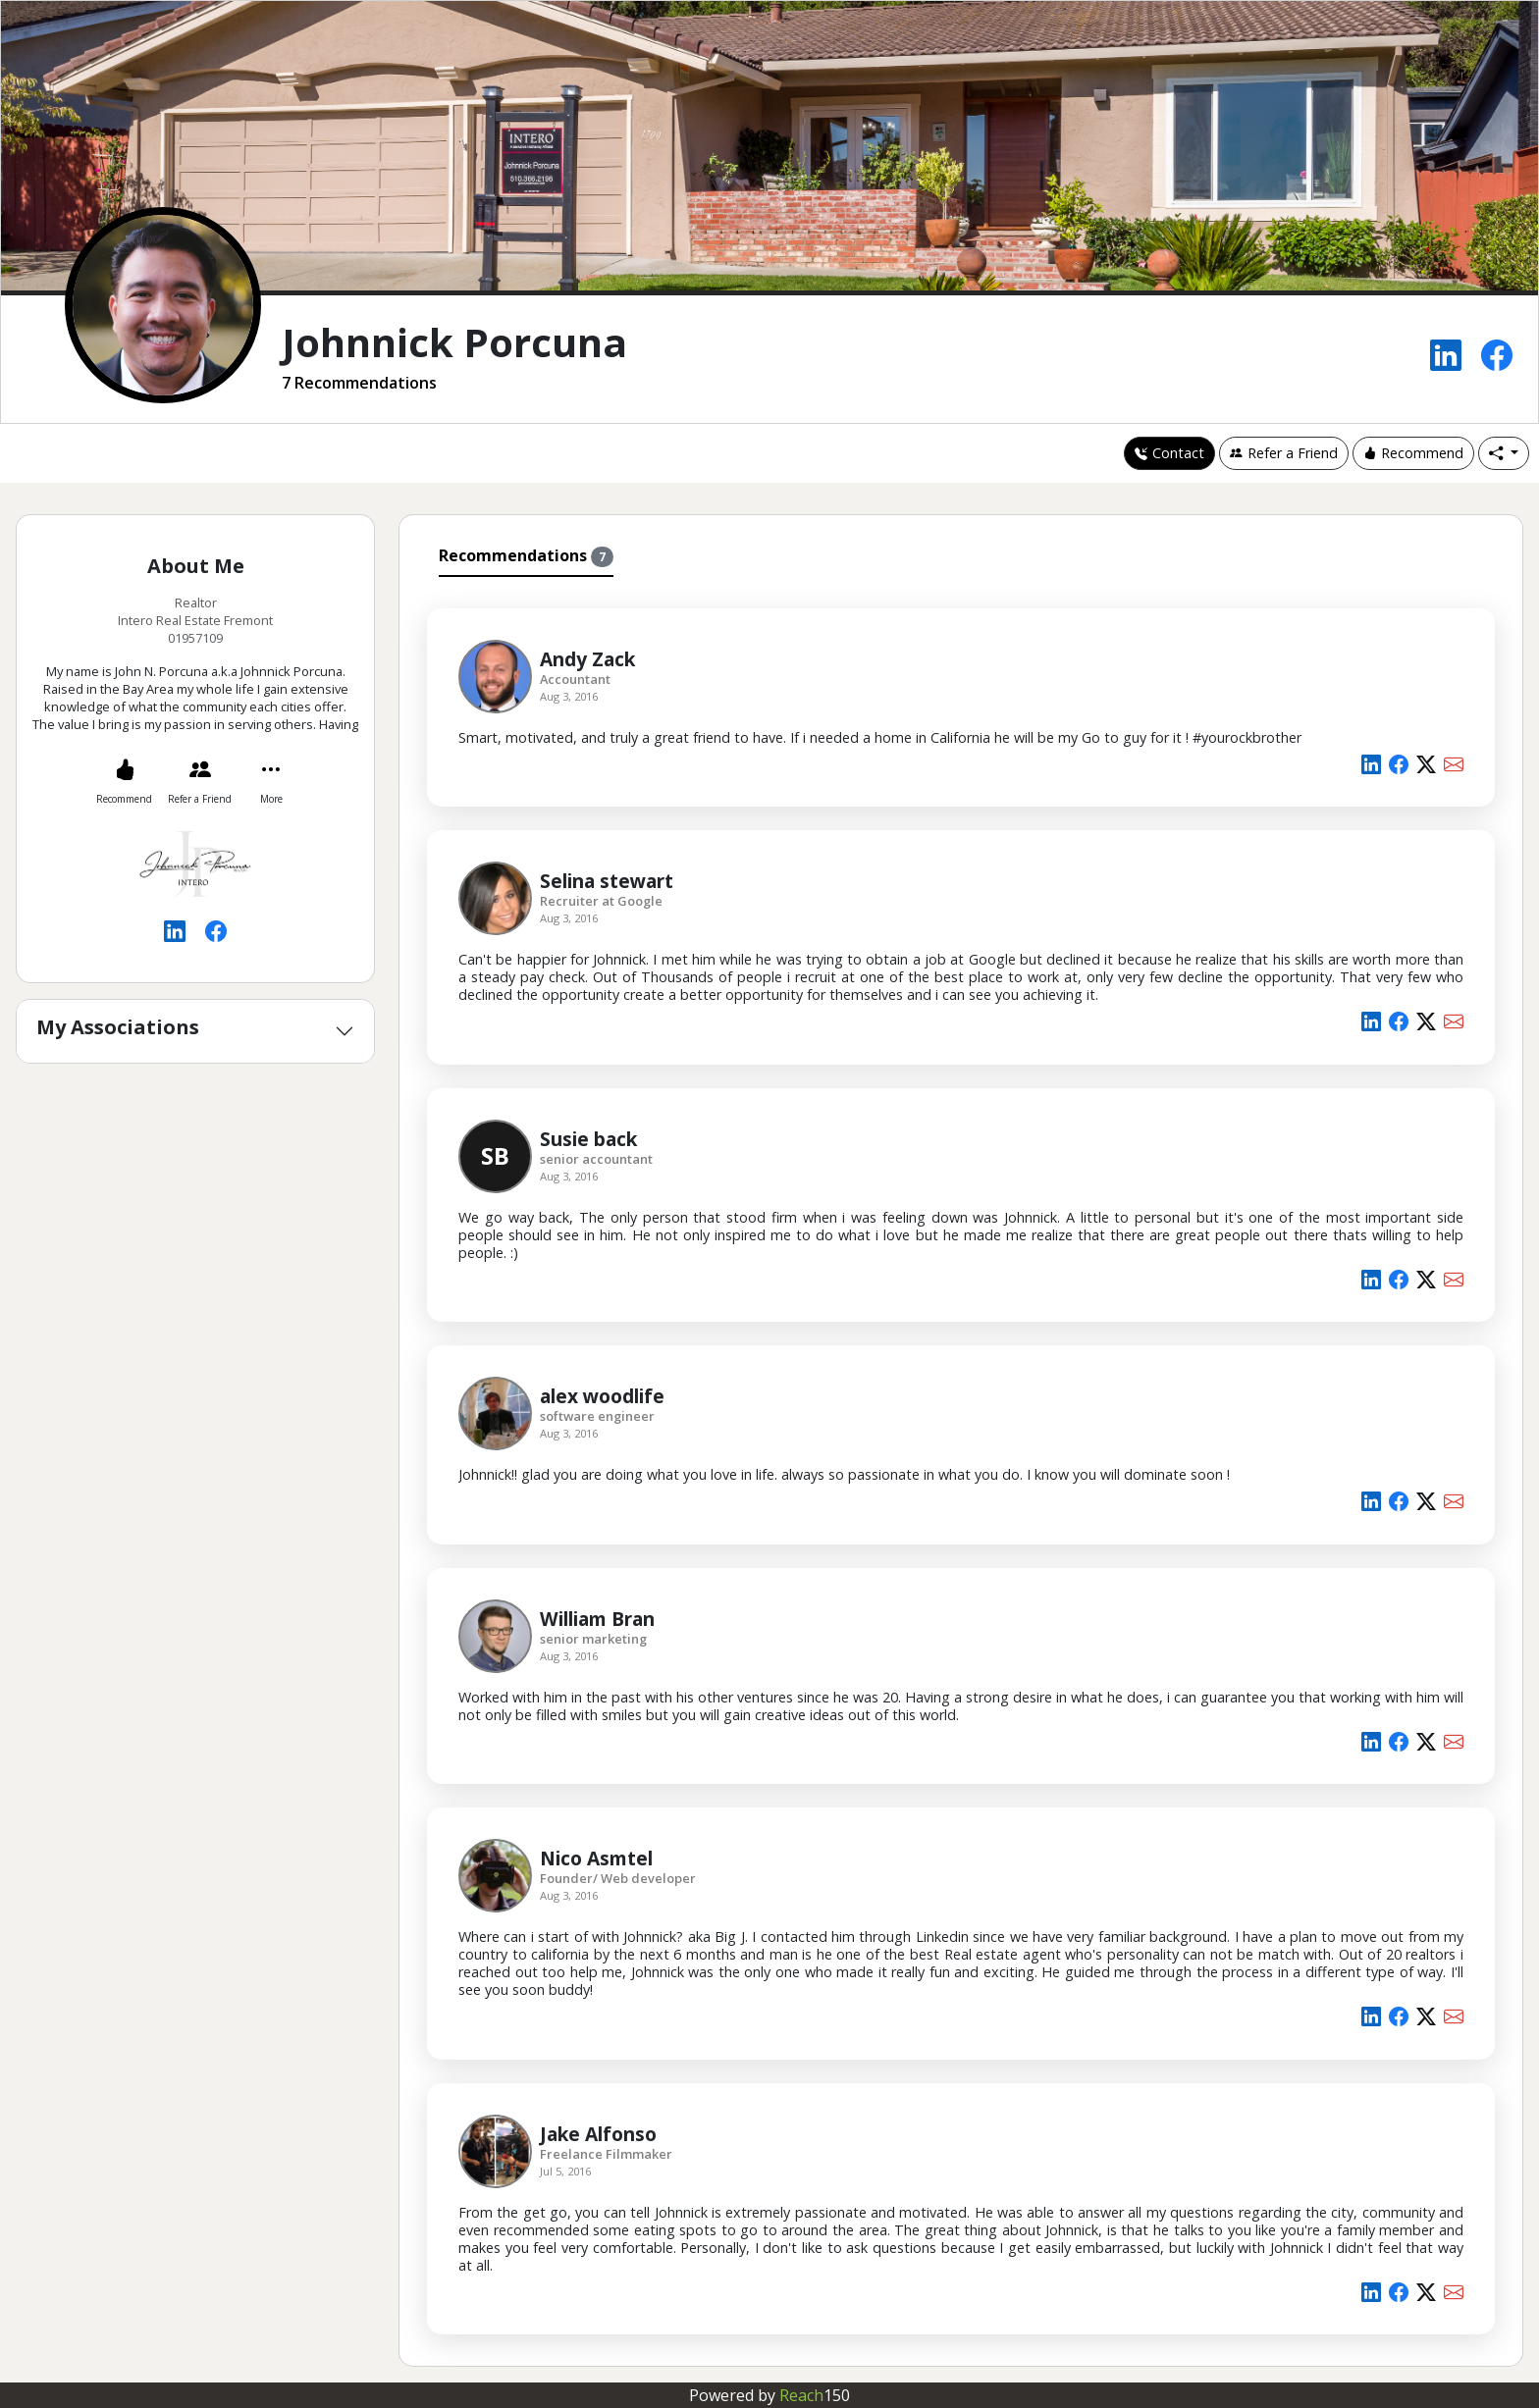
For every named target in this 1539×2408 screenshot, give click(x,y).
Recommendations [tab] (526, 556)
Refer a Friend (1284, 453)
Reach (814, 2395)
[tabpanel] (961, 1468)
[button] (1503, 453)
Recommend (1413, 453)
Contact (1169, 453)
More (271, 799)
